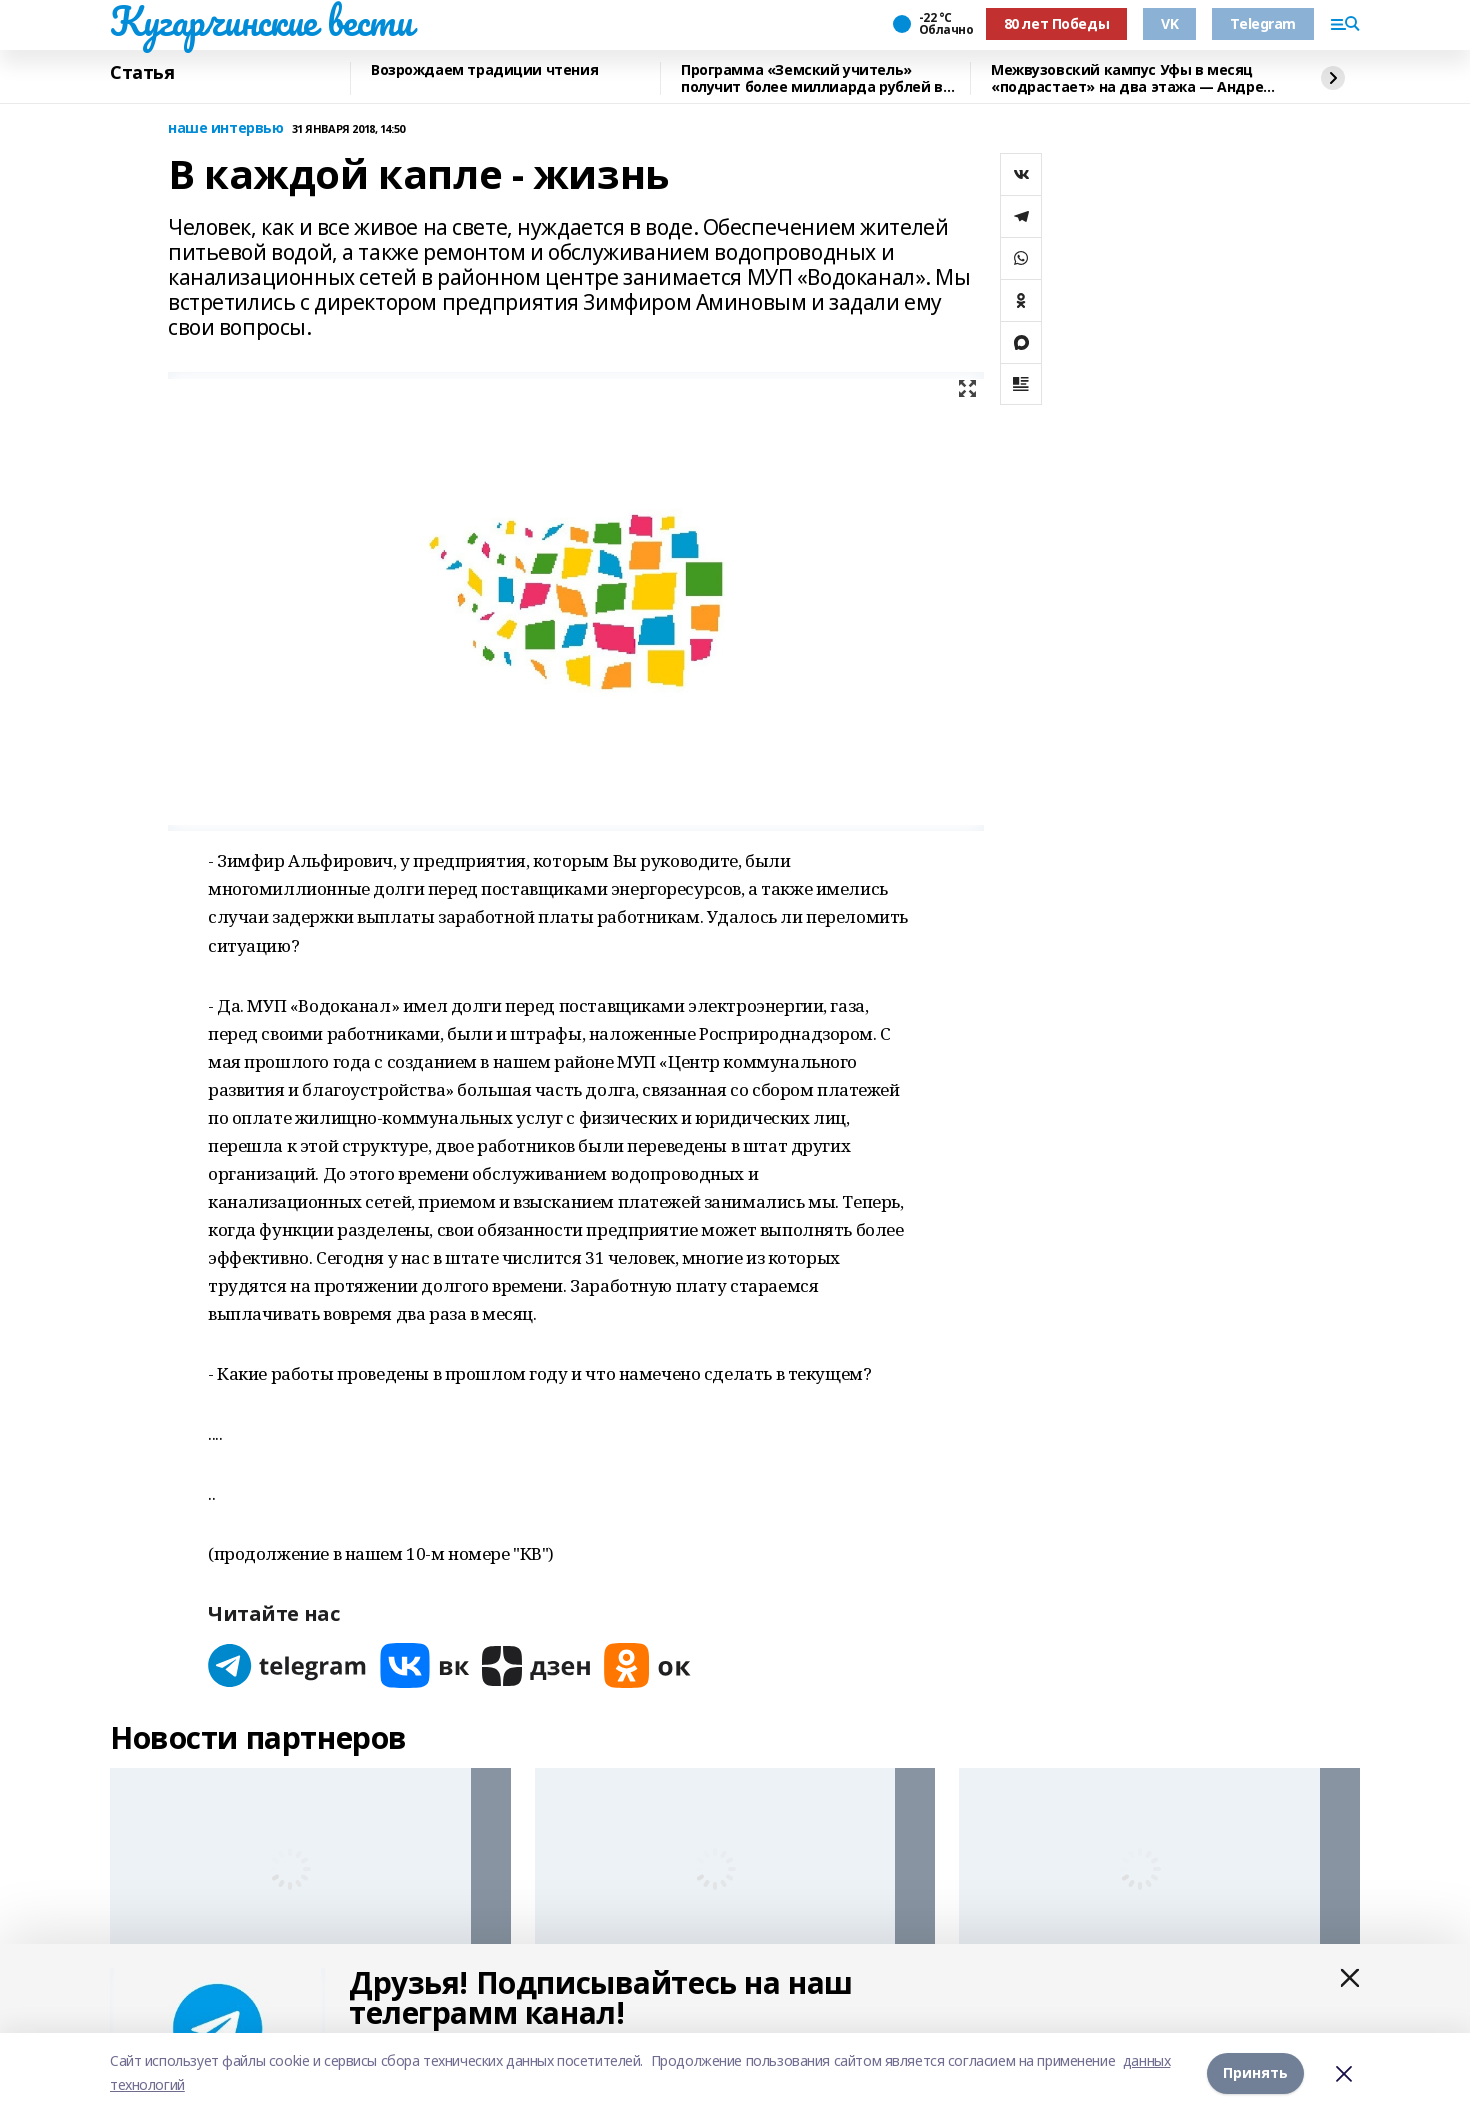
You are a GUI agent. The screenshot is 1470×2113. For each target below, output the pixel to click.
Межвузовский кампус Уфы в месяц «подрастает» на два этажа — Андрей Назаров (1132, 78)
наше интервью (226, 128)
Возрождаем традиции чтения (484, 70)
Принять (1255, 2072)
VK (1169, 23)
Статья (142, 73)
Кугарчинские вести (261, 21)
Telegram (1263, 23)
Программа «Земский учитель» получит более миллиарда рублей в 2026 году (812, 78)
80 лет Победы (1057, 23)
